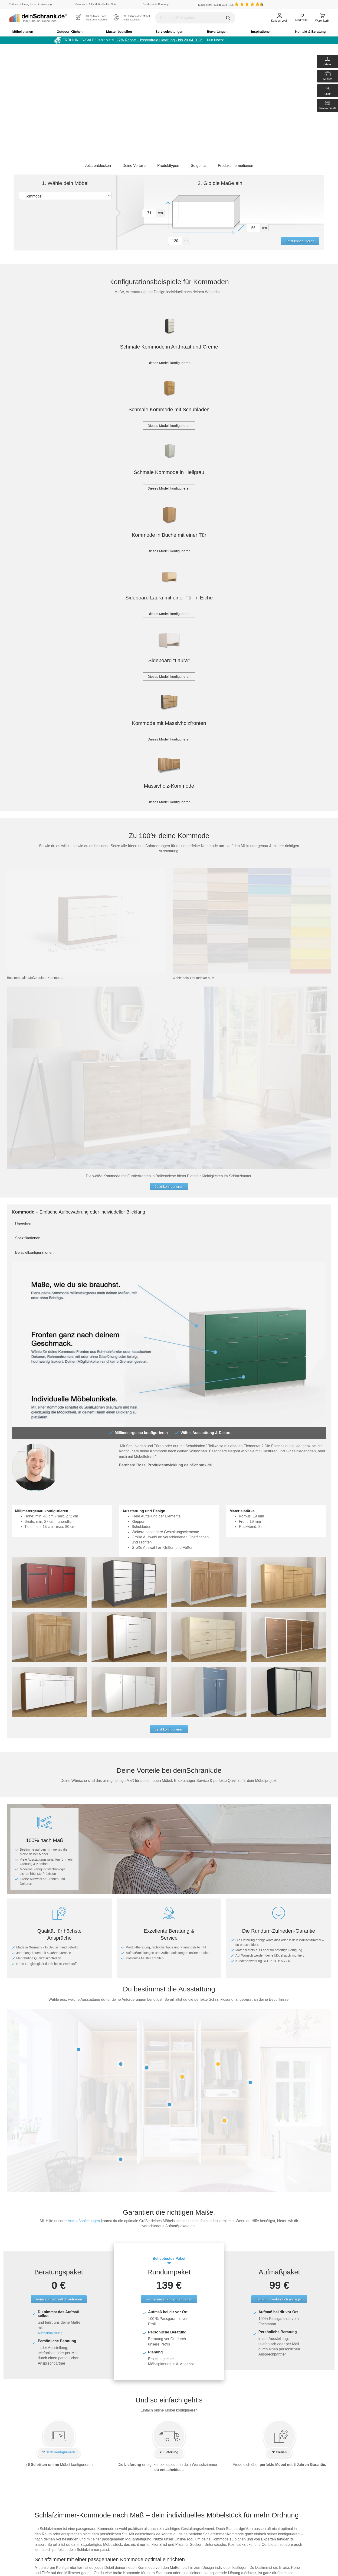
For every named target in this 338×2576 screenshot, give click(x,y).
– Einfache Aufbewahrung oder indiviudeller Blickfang (78, 1211)
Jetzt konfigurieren (300, 241)
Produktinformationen (235, 166)
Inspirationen (261, 31)
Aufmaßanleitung (50, 2333)
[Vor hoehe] (149, 213)
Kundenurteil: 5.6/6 (215, 4)
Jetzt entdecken (98, 166)
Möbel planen (22, 31)
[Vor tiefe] (253, 228)
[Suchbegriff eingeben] (195, 18)
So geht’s (198, 166)
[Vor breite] (175, 241)
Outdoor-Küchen (69, 31)
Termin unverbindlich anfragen (58, 2299)
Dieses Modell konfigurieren (169, 614)
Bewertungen (217, 31)
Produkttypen (168, 166)
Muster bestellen (119, 31)
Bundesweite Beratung (156, 4)
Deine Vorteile (134, 166)
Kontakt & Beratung (310, 31)
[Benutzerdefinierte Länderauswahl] (322, 4)
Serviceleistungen (169, 31)
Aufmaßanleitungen (84, 2221)
